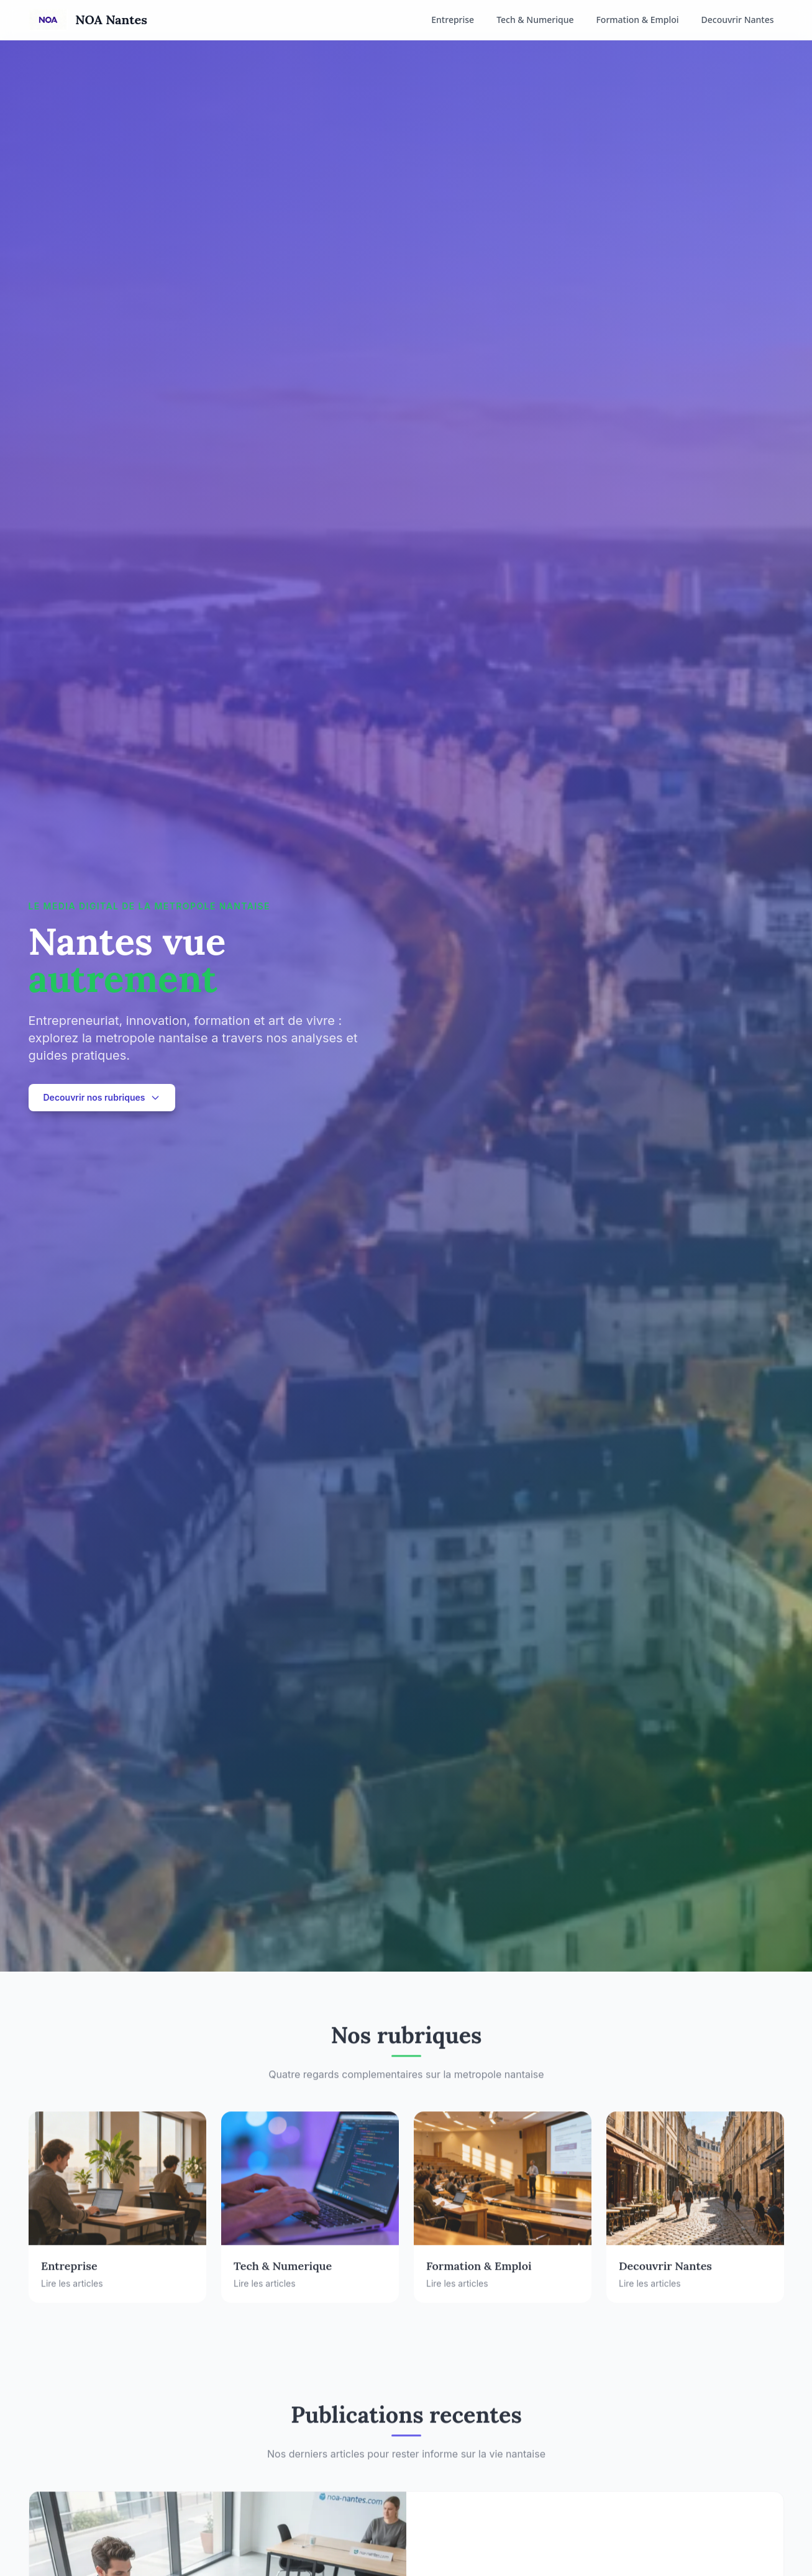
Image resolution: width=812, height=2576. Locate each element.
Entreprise (452, 19)
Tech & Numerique (534, 19)
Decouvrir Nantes (737, 19)
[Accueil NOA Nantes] (88, 20)
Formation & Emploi (637, 19)
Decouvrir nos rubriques (101, 1097)
